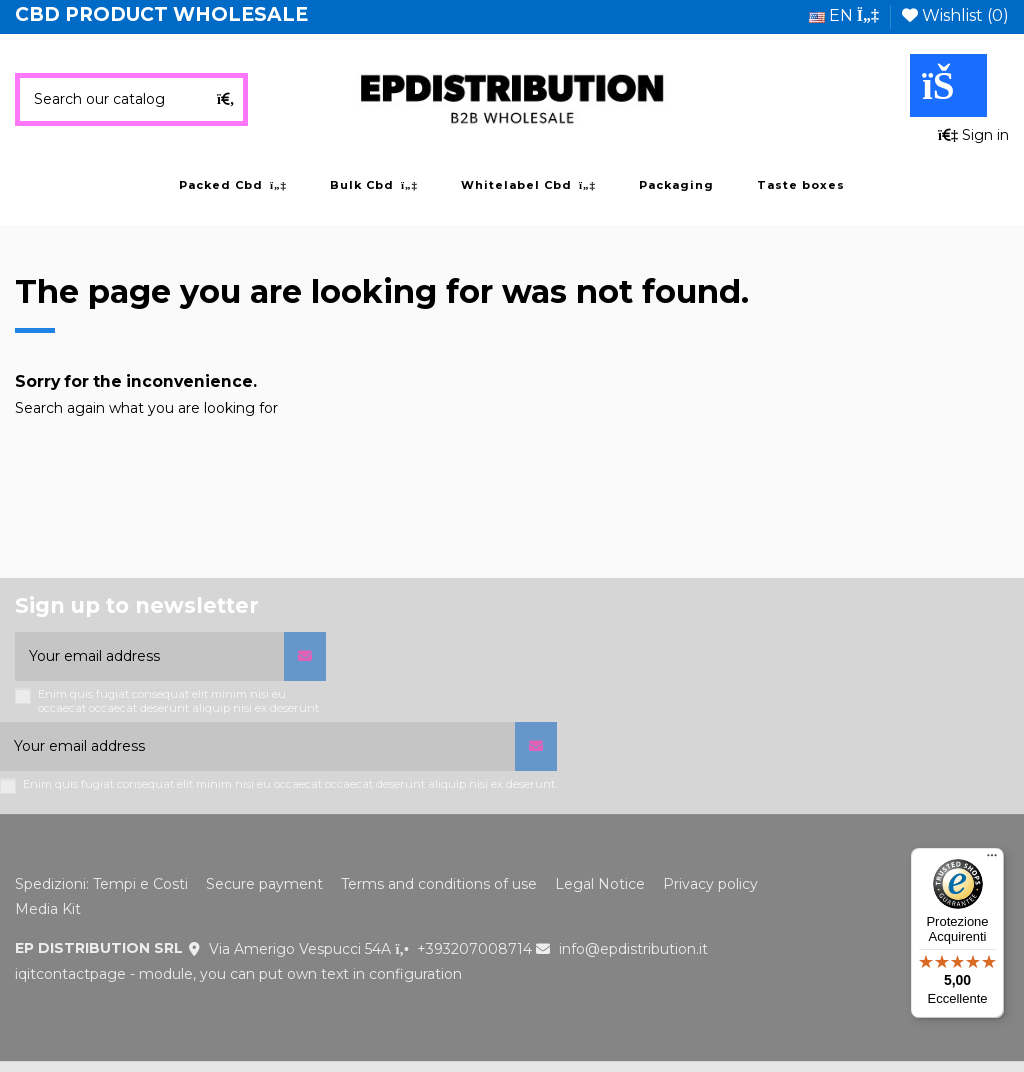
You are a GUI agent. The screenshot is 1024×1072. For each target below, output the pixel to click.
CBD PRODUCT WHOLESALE (161, 14)
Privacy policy (710, 884)
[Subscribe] (305, 656)
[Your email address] (149, 656)
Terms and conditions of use (439, 884)
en (844, 15)
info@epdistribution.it (633, 949)
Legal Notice (600, 884)
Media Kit (48, 909)
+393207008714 (474, 949)
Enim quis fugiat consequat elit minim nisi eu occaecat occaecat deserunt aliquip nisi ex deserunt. (179, 701)
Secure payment (264, 884)
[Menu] (992, 860)
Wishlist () (955, 15)
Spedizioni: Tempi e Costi (101, 884)
